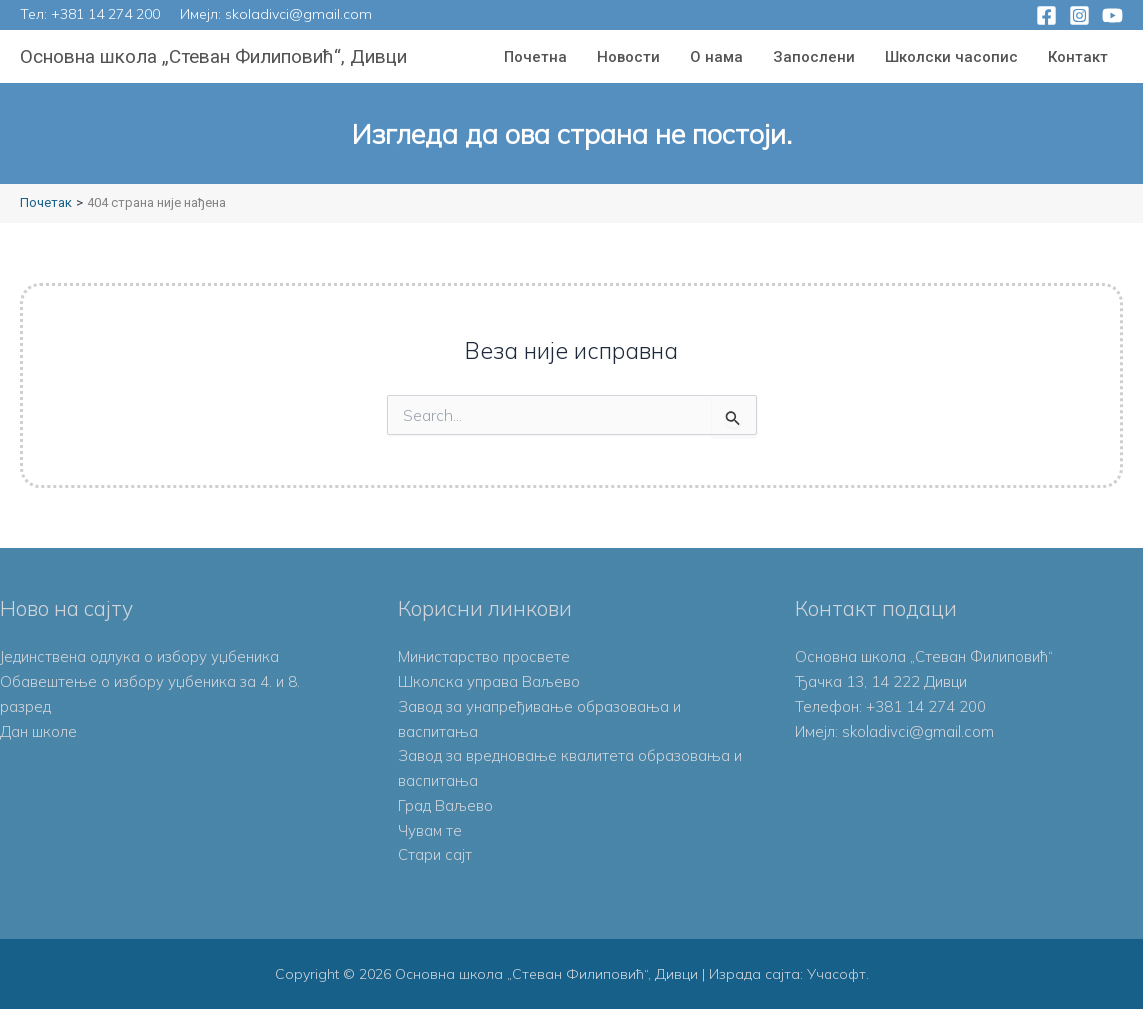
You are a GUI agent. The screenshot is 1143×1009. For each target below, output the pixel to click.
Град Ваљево (446, 805)
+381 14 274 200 (105, 14)
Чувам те (430, 830)
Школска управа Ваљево (489, 681)
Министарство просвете (484, 656)
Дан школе (38, 731)
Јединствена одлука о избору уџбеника (140, 656)
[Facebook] (1046, 15)
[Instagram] (1079, 15)
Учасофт (836, 974)
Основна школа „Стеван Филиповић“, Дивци (213, 56)
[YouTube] (1112, 15)
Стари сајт (435, 854)
